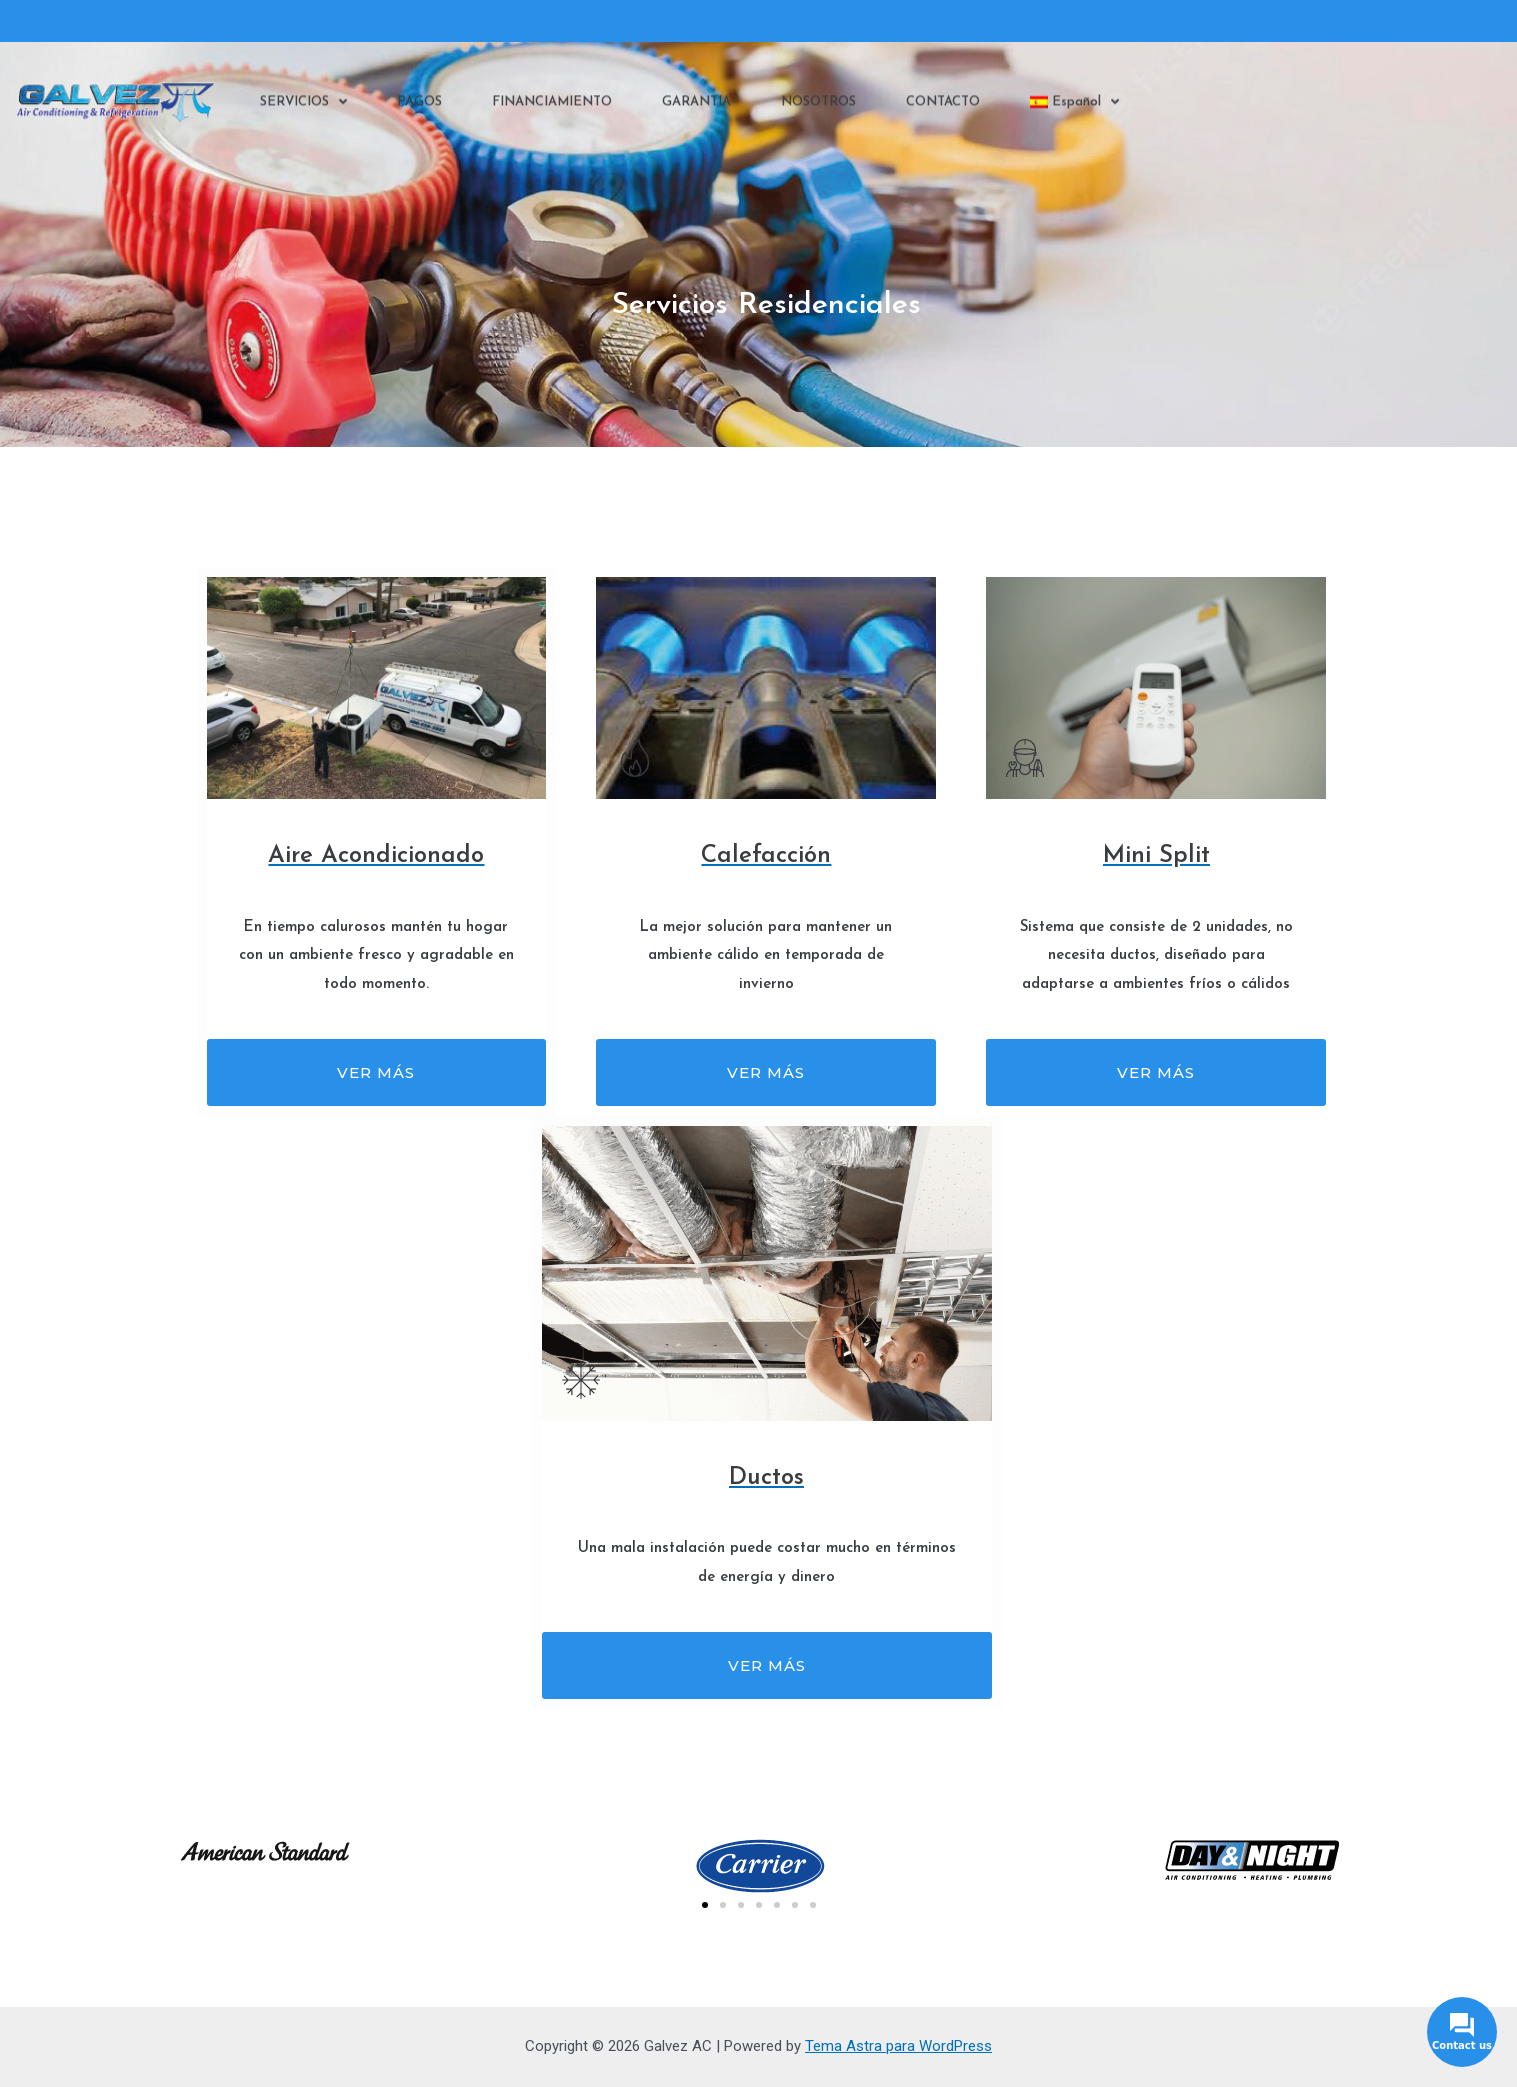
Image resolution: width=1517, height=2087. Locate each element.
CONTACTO (943, 107)
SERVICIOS (303, 108)
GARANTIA (696, 107)
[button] (705, 1905)
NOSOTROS (818, 107)
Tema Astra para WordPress (898, 2046)
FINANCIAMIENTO (552, 107)
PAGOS (419, 107)
